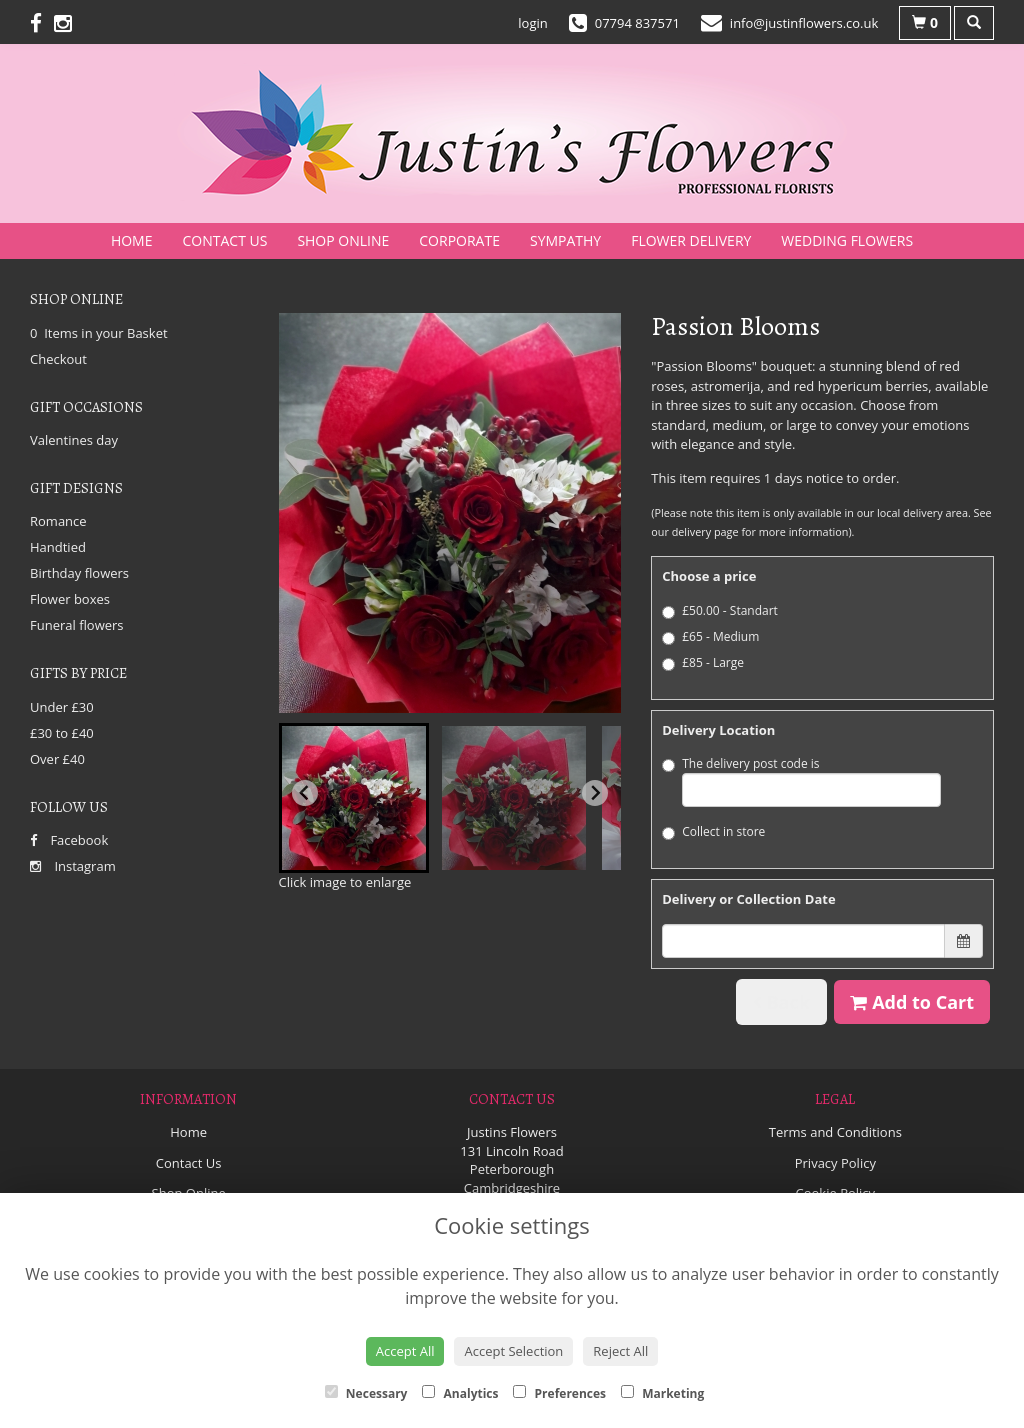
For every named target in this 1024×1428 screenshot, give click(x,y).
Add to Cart (912, 1002)
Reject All (620, 1351)
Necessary (366, 1393)
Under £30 (62, 707)
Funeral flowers (77, 625)
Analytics (460, 1393)
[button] (354, 798)
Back (781, 1002)
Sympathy (565, 240)
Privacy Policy (835, 1163)
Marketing (662, 1393)
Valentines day (74, 440)
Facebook (69, 840)
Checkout (58, 359)
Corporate (459, 240)
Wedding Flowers (847, 240)
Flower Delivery (691, 240)
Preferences (559, 1393)
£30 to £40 (62, 733)
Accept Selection (513, 1351)
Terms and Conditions (835, 1132)
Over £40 (57, 759)
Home (132, 240)
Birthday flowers (79, 573)
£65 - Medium (710, 636)
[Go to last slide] (305, 793)
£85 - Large (703, 662)
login (532, 23)
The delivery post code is (801, 781)
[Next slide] (595, 793)
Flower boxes (70, 599)
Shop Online (343, 240)
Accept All (405, 1351)
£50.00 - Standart (720, 610)
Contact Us (225, 240)
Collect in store (713, 831)
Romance (58, 521)
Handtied (58, 547)
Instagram (73, 866)
